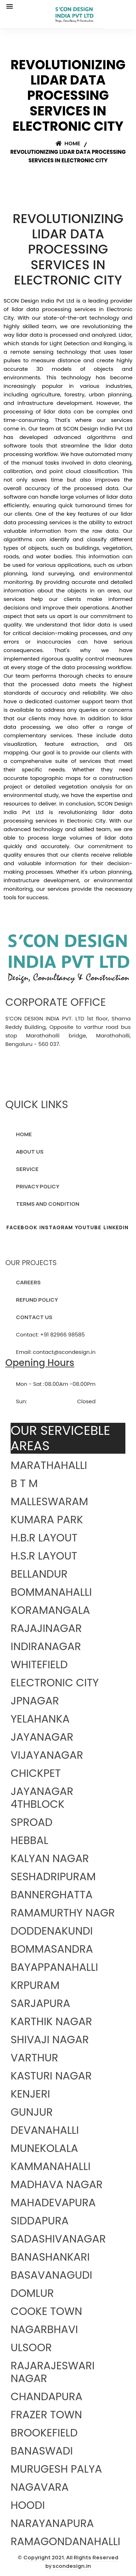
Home (68, 143)
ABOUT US (30, 1151)
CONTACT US (34, 1317)
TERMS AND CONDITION (47, 1204)
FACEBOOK (21, 1227)
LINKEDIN (116, 1227)
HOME (24, 1134)
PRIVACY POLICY (38, 1186)
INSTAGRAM (56, 1227)
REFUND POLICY (37, 1299)
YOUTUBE (88, 1227)
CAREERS (28, 1282)
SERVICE (27, 1169)
